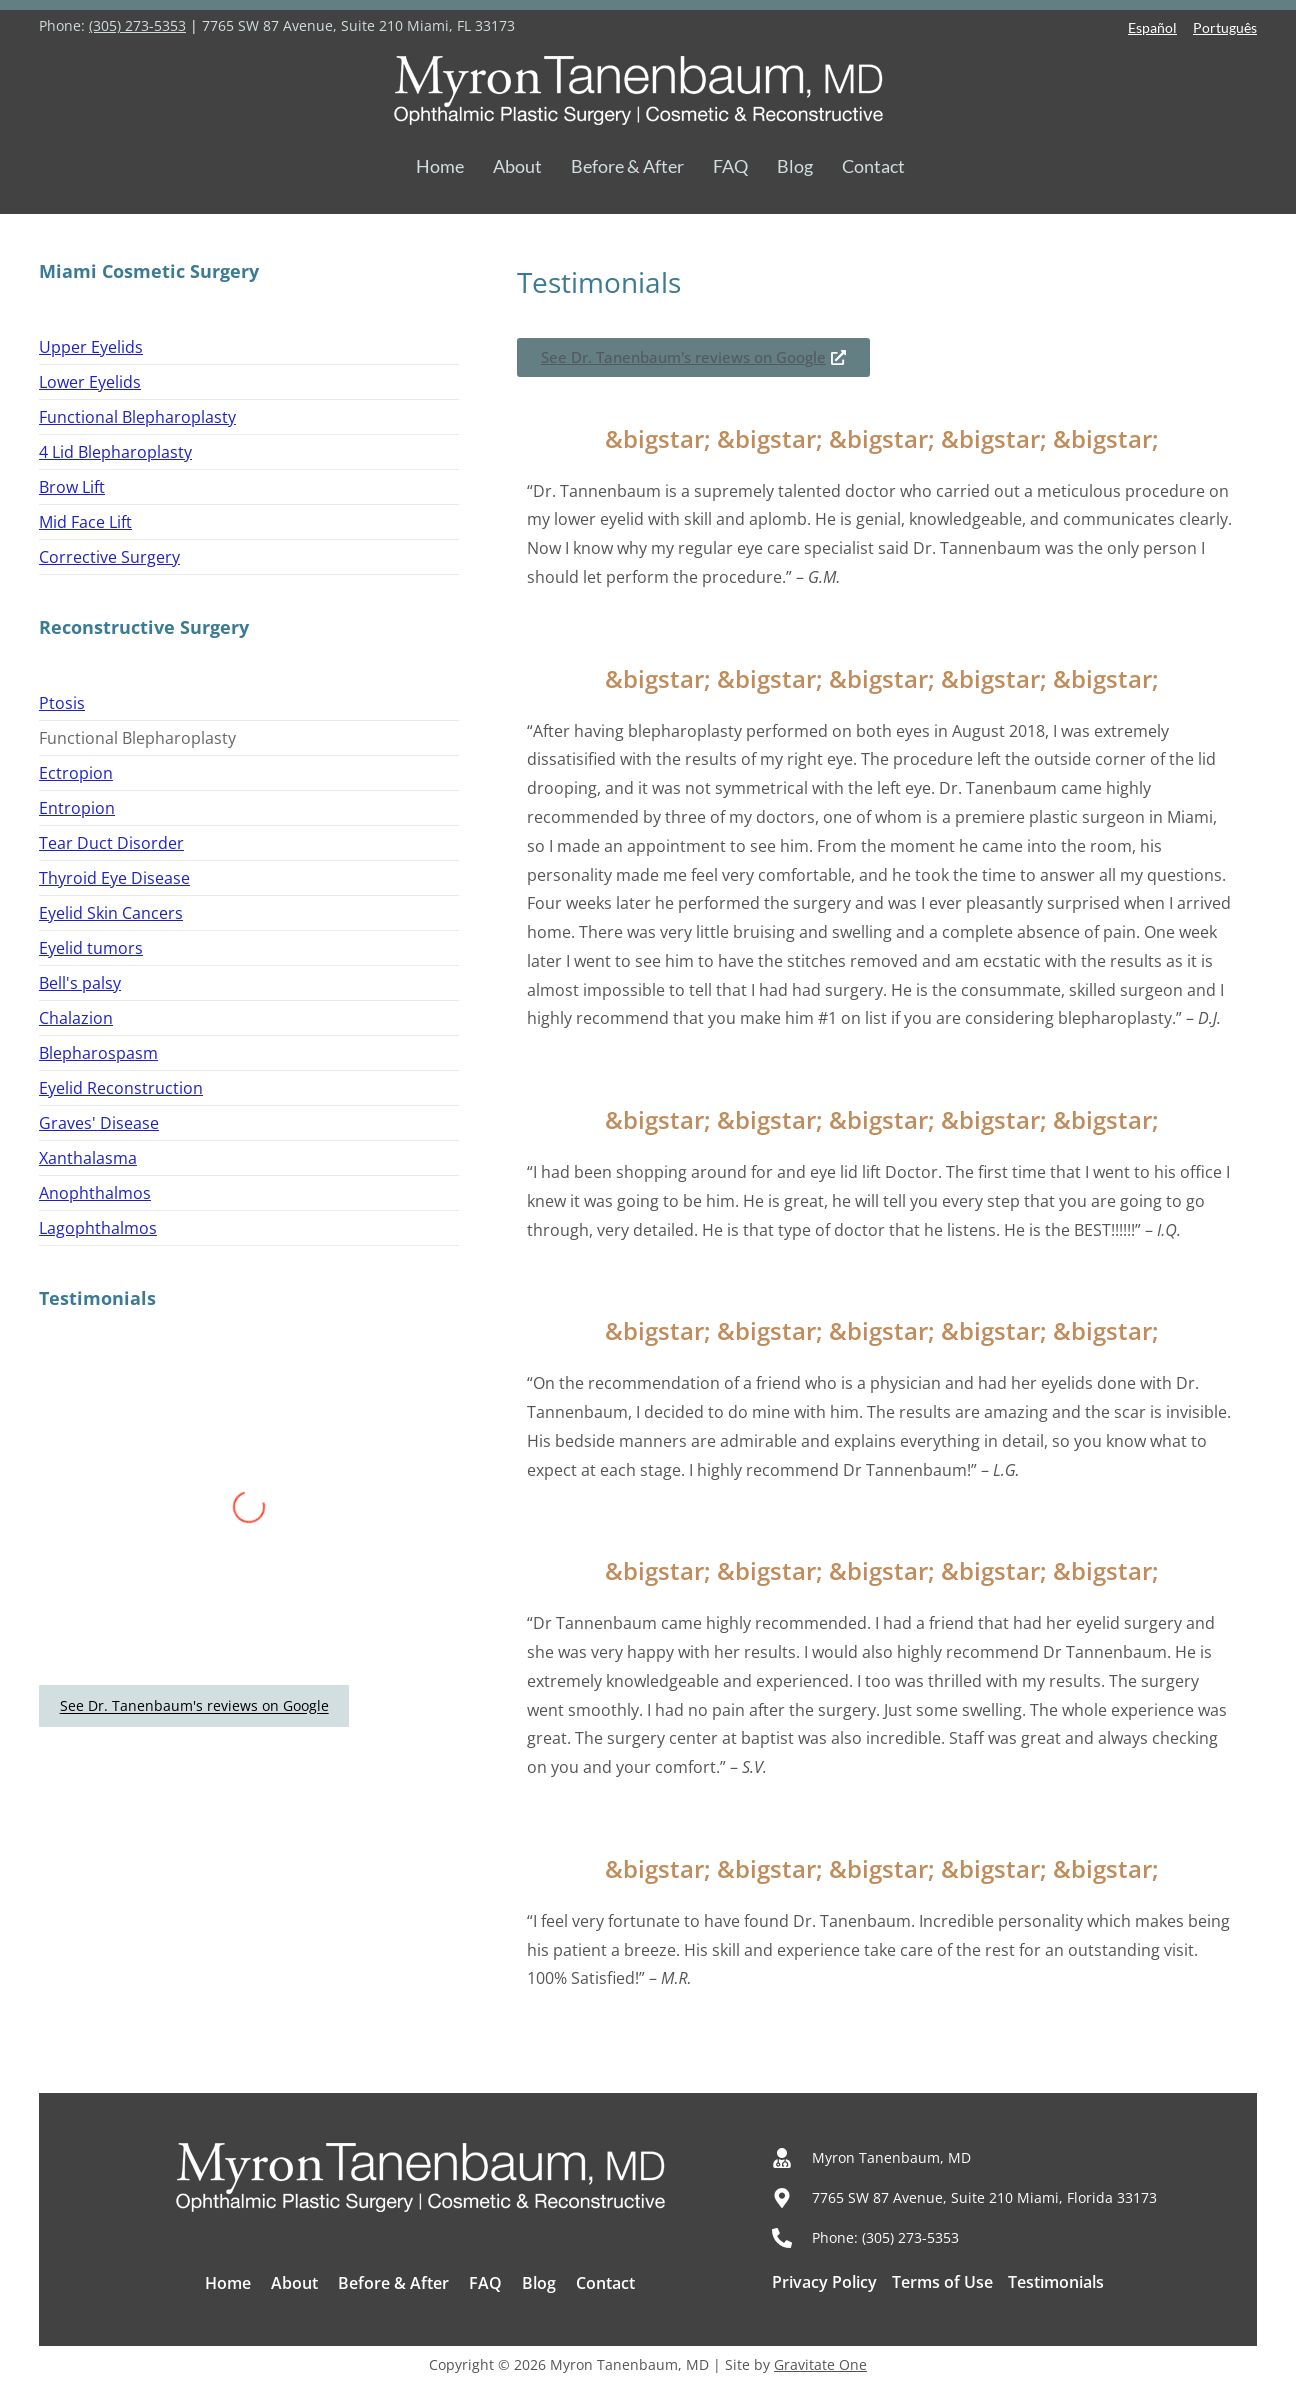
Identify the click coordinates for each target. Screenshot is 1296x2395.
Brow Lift (72, 487)
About (517, 166)
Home (440, 166)
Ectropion (76, 773)
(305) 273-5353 (137, 25)
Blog (795, 166)
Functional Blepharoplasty (137, 417)
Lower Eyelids (90, 382)
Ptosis (62, 703)
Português (1225, 27)
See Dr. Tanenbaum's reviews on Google (194, 1706)
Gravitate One (820, 2364)
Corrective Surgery (109, 557)
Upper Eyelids (91, 347)
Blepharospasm (98, 1053)
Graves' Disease (99, 1123)
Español (1152, 27)
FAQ (730, 166)
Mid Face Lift (85, 522)
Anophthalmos (95, 1193)
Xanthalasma (88, 1158)
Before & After (627, 166)
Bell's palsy (80, 983)
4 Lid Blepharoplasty (115, 452)
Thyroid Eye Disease (114, 878)
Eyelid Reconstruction (121, 1088)
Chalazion (76, 1018)
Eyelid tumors (91, 948)
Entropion (77, 808)
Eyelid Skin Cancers (111, 913)
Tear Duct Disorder (111, 843)
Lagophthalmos (98, 1228)
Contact (873, 166)
